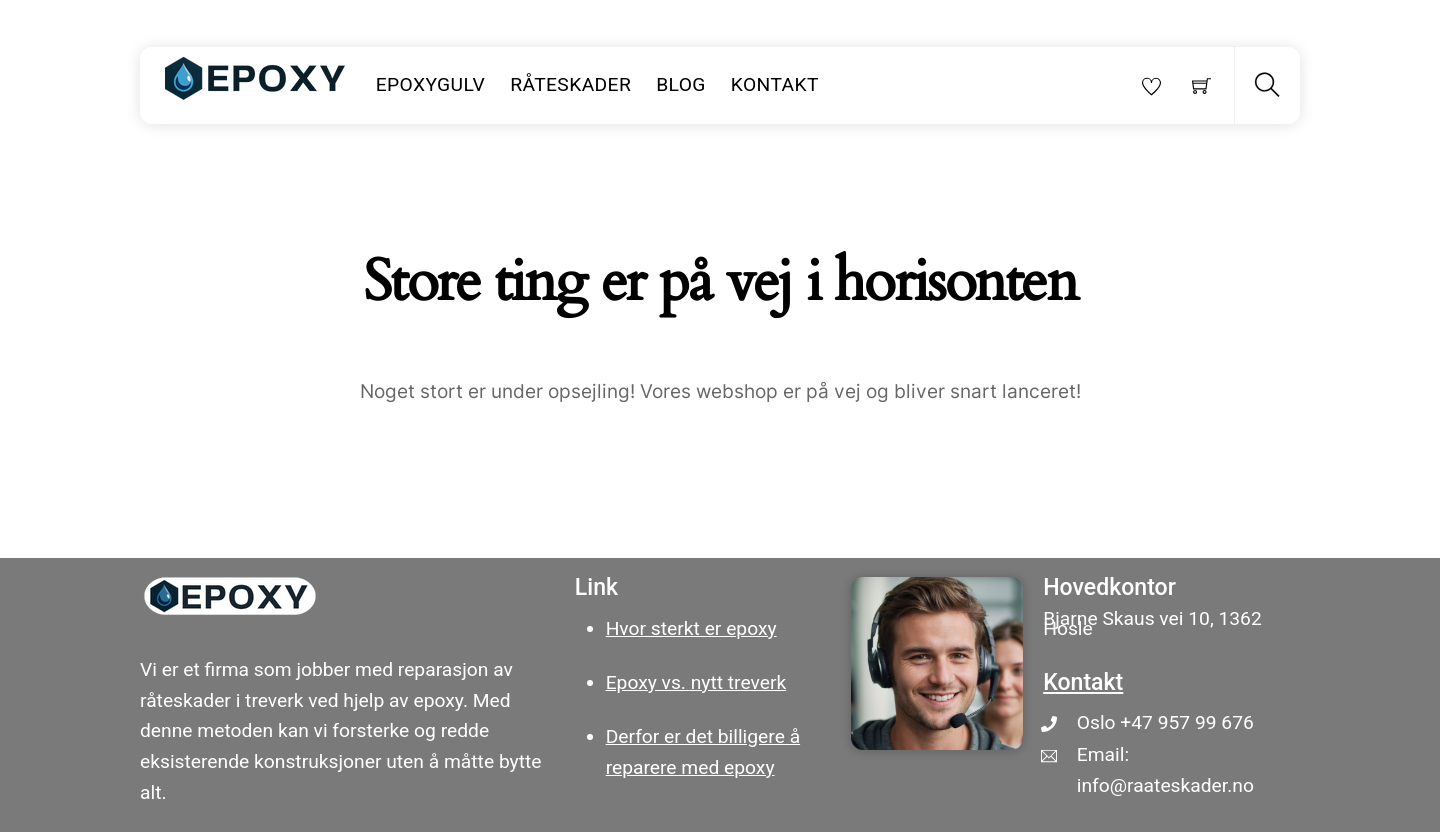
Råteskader (570, 84)
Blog (681, 84)
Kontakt (775, 84)
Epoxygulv (431, 84)
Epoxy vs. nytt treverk (696, 682)
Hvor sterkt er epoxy (691, 628)
